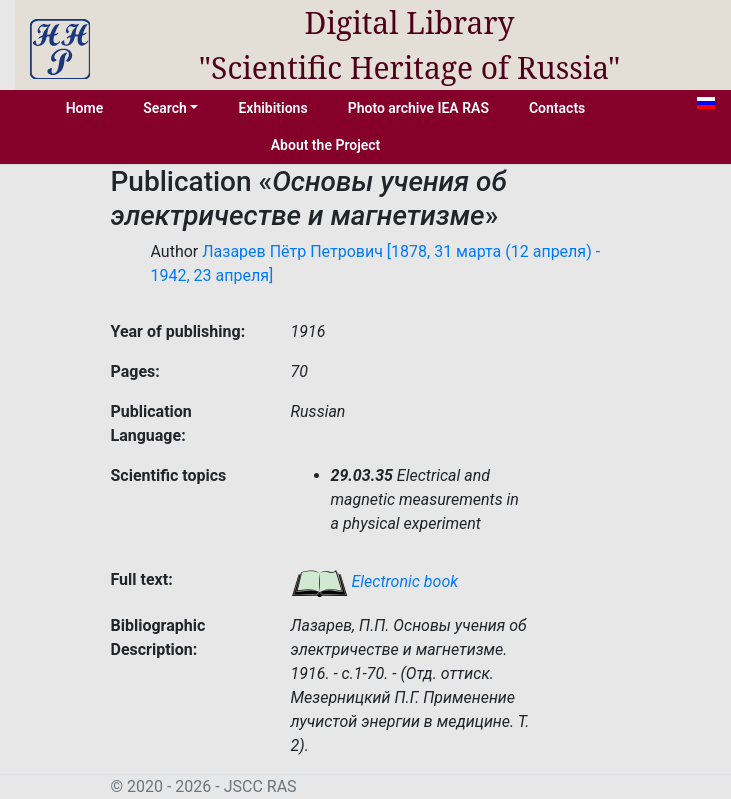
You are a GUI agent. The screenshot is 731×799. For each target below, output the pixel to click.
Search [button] (165, 108)
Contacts (557, 108)
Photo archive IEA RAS (418, 108)
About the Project (326, 145)
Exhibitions (272, 108)
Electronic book (375, 581)
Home (85, 108)
